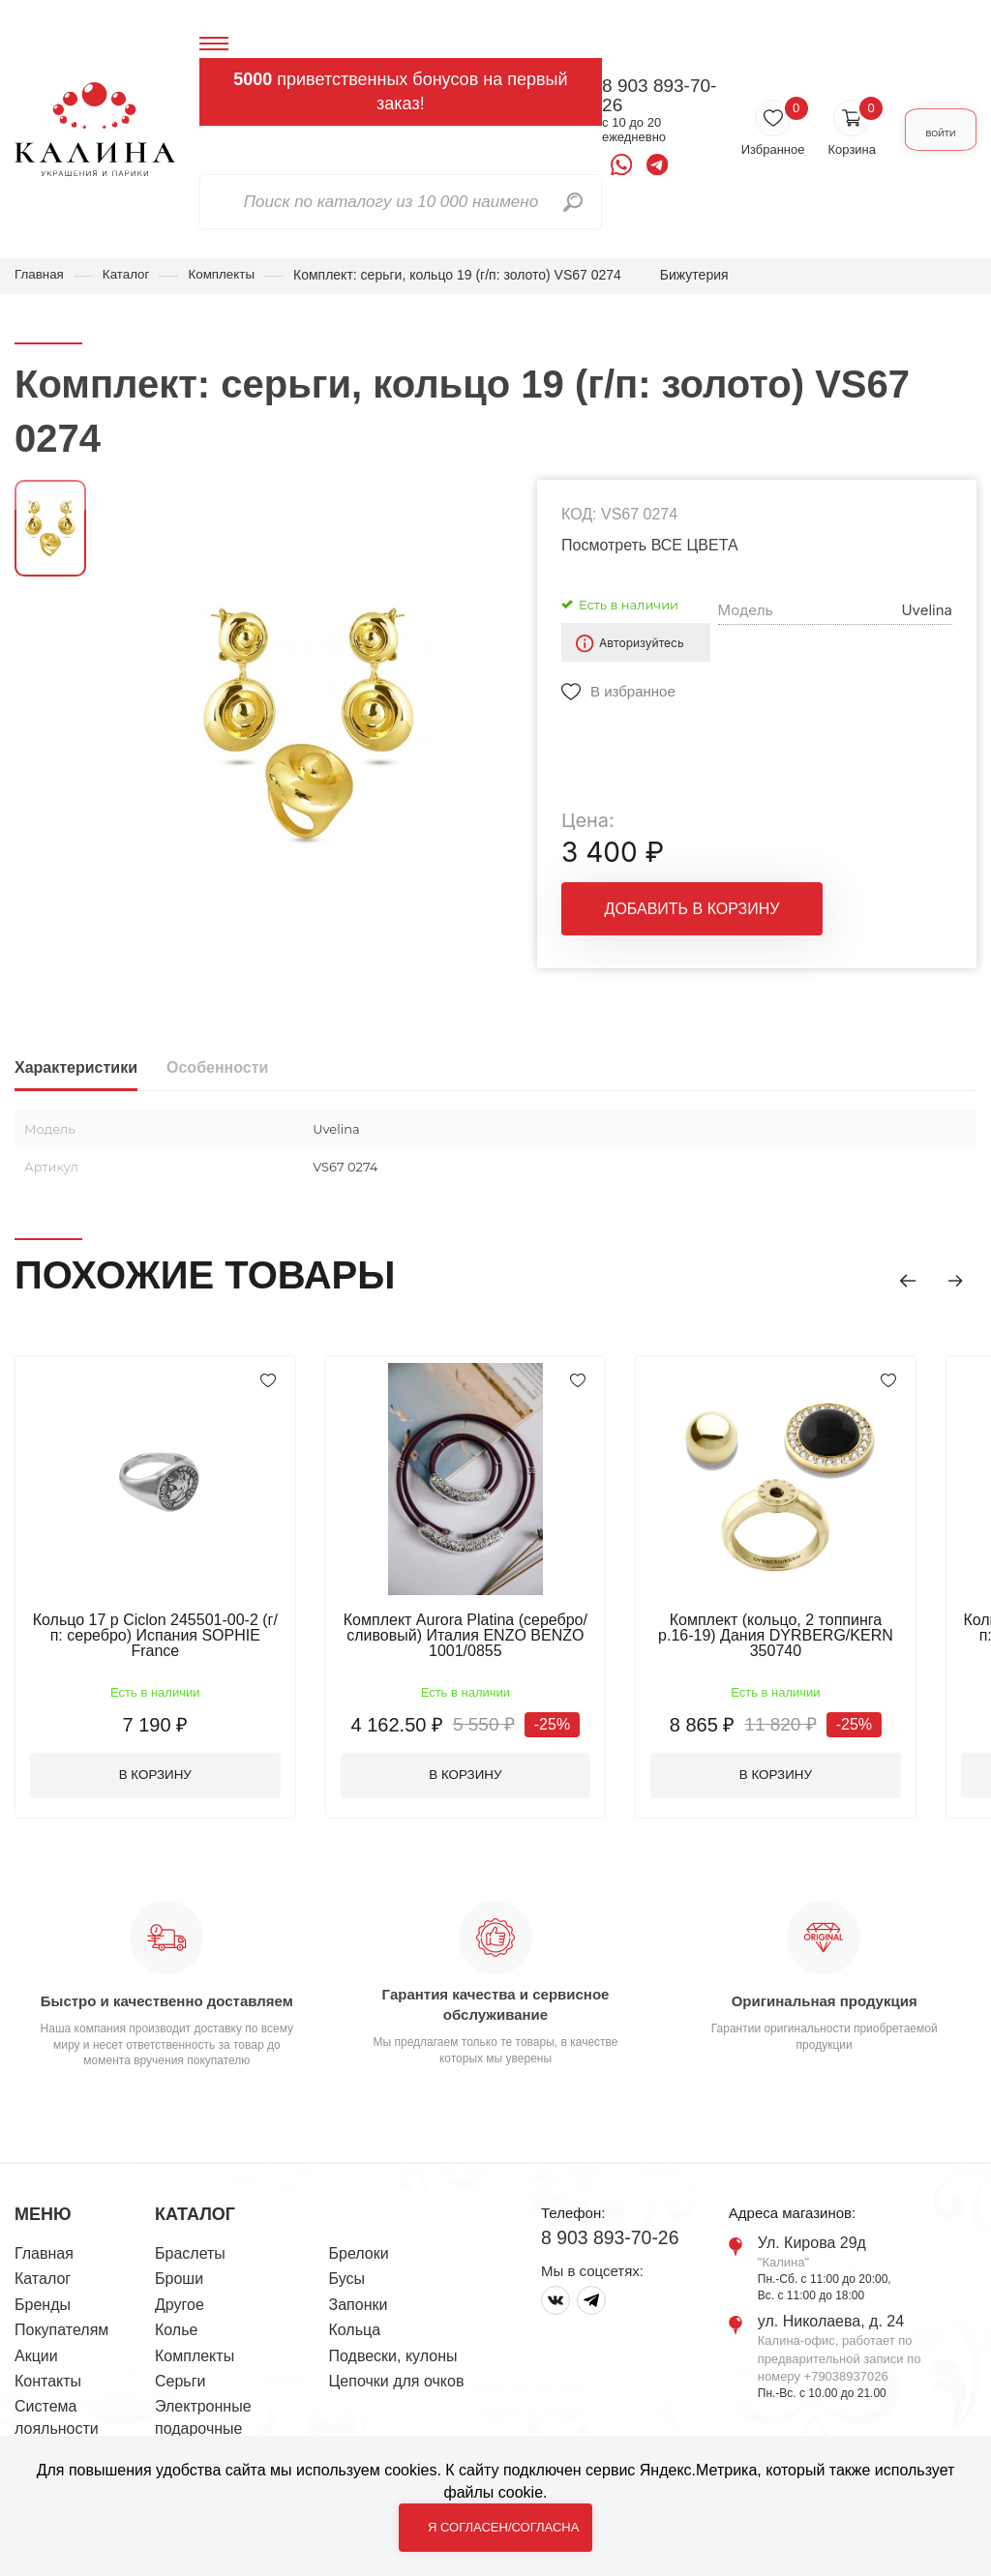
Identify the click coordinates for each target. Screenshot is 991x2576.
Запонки (358, 2308)
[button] (899, 1279)
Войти (924, 130)
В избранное (633, 692)
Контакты (48, 2385)
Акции (36, 2360)
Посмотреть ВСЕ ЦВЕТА (649, 546)
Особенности (217, 1068)
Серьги (180, 2385)
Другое (179, 2308)
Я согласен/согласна (503, 2527)
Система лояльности (57, 2421)
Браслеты (190, 2257)
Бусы (347, 2283)
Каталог (129, 274)
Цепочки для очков (397, 2385)
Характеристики (76, 1068)
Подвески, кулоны (393, 2360)
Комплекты (227, 274)
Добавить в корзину (692, 918)
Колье (176, 2333)
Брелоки (359, 2257)
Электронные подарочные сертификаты (203, 2432)
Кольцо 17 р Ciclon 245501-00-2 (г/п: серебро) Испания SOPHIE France (159, 1628)
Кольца (355, 2333)
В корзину (160, 1778)
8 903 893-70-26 (629, 96)
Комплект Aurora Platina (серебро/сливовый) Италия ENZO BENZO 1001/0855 (479, 1636)
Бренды (43, 2308)
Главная (40, 274)
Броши (179, 2283)
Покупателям (61, 2333)
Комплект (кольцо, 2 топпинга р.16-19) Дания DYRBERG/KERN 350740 (798, 1628)
